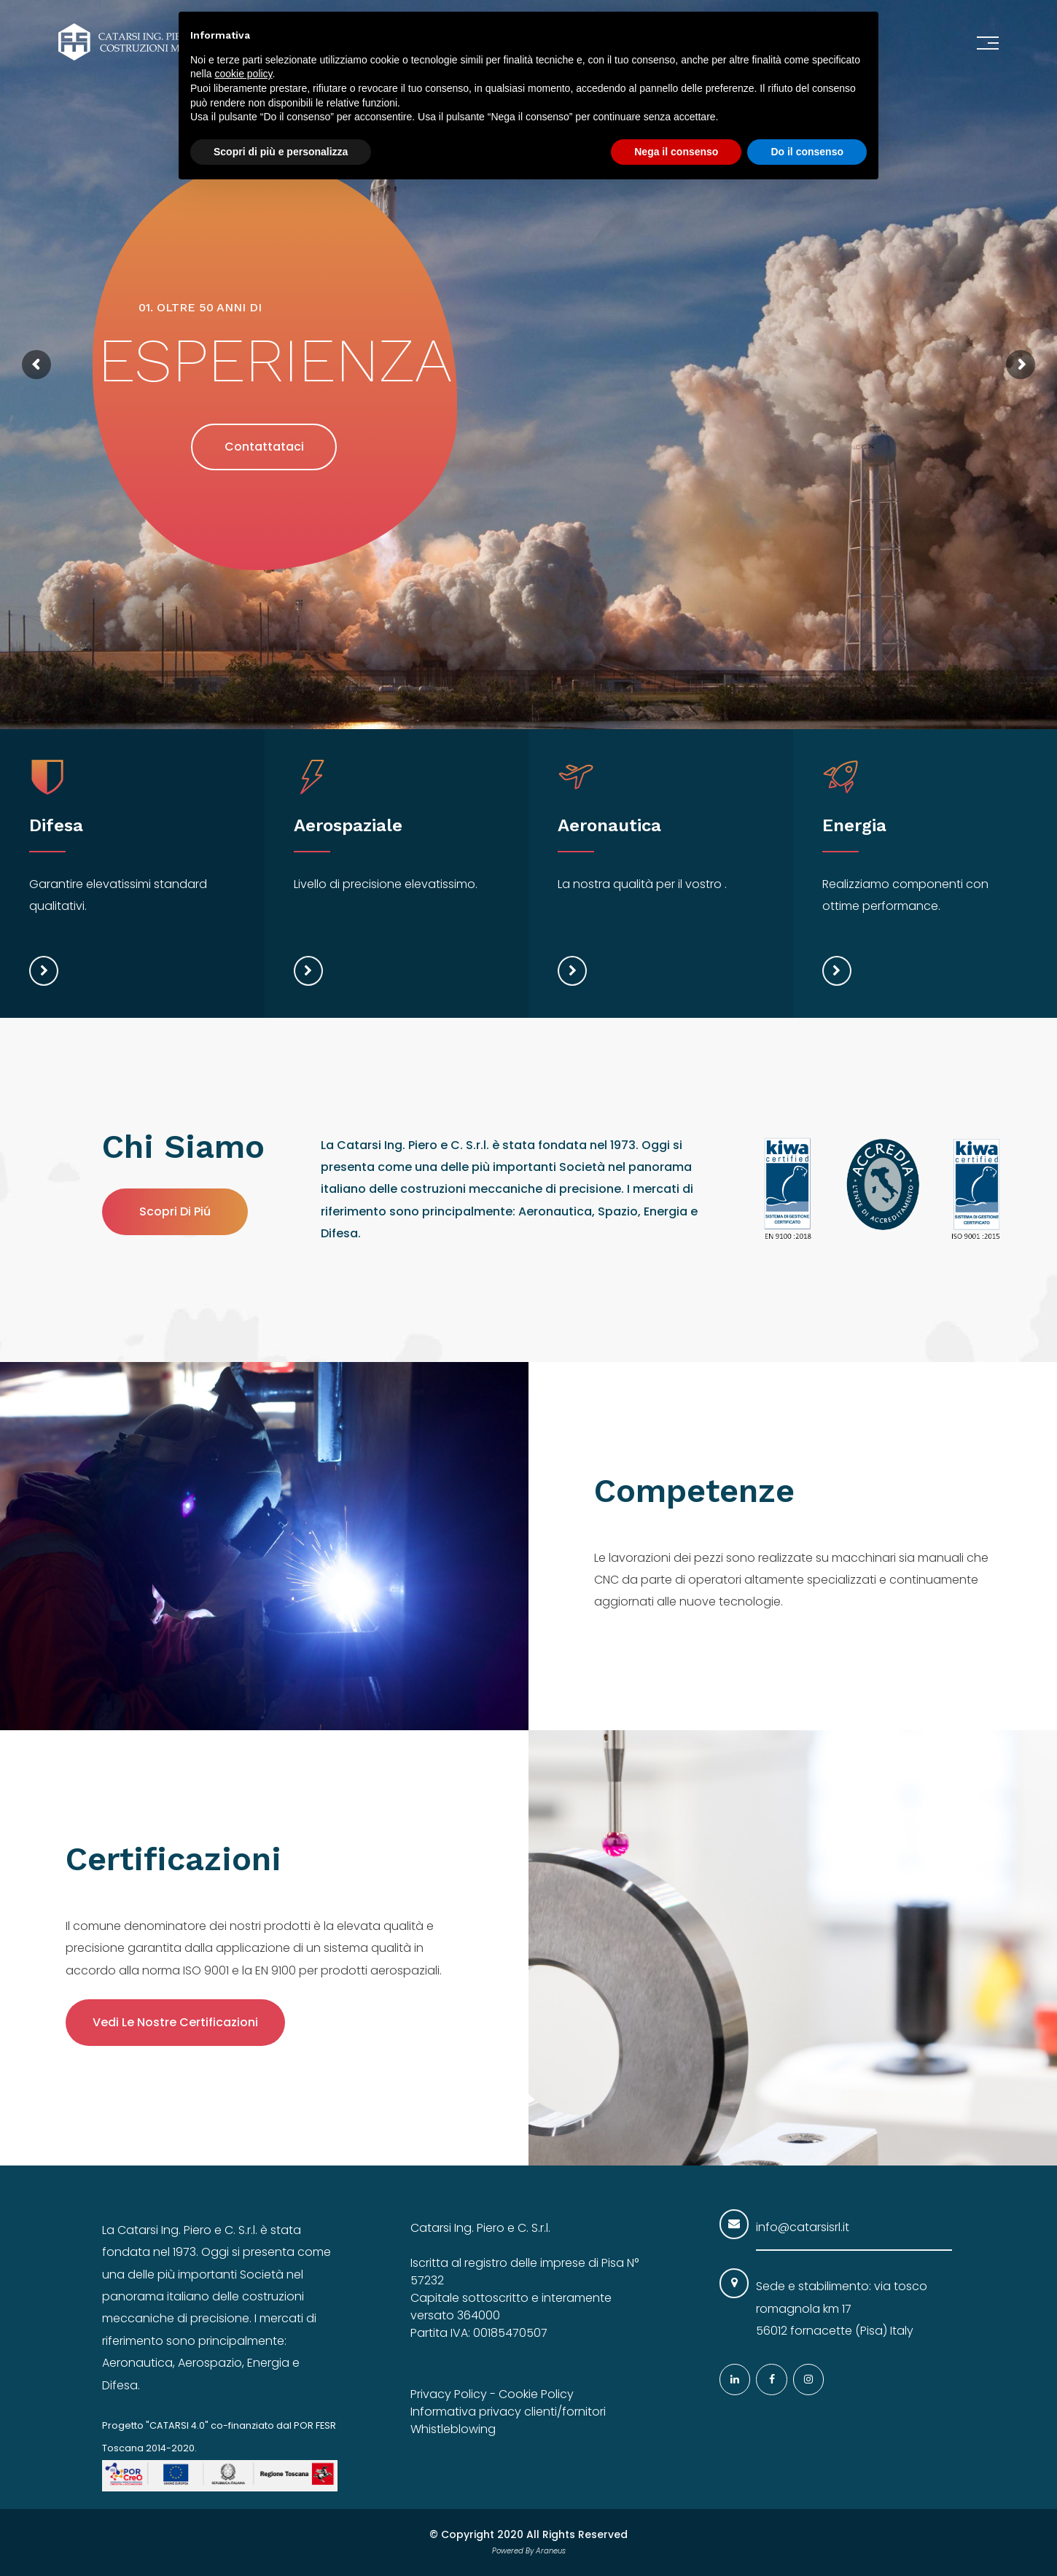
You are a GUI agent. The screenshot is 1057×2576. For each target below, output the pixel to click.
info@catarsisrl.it (802, 2227)
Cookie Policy (536, 2394)
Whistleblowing (453, 2429)
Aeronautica (609, 825)
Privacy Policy (448, 2394)
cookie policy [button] (243, 73)
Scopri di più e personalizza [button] (281, 151)
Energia (854, 825)
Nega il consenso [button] (676, 151)
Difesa (56, 825)
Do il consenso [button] (807, 151)
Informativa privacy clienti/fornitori (508, 2411)
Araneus (551, 2550)
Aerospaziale (348, 825)
